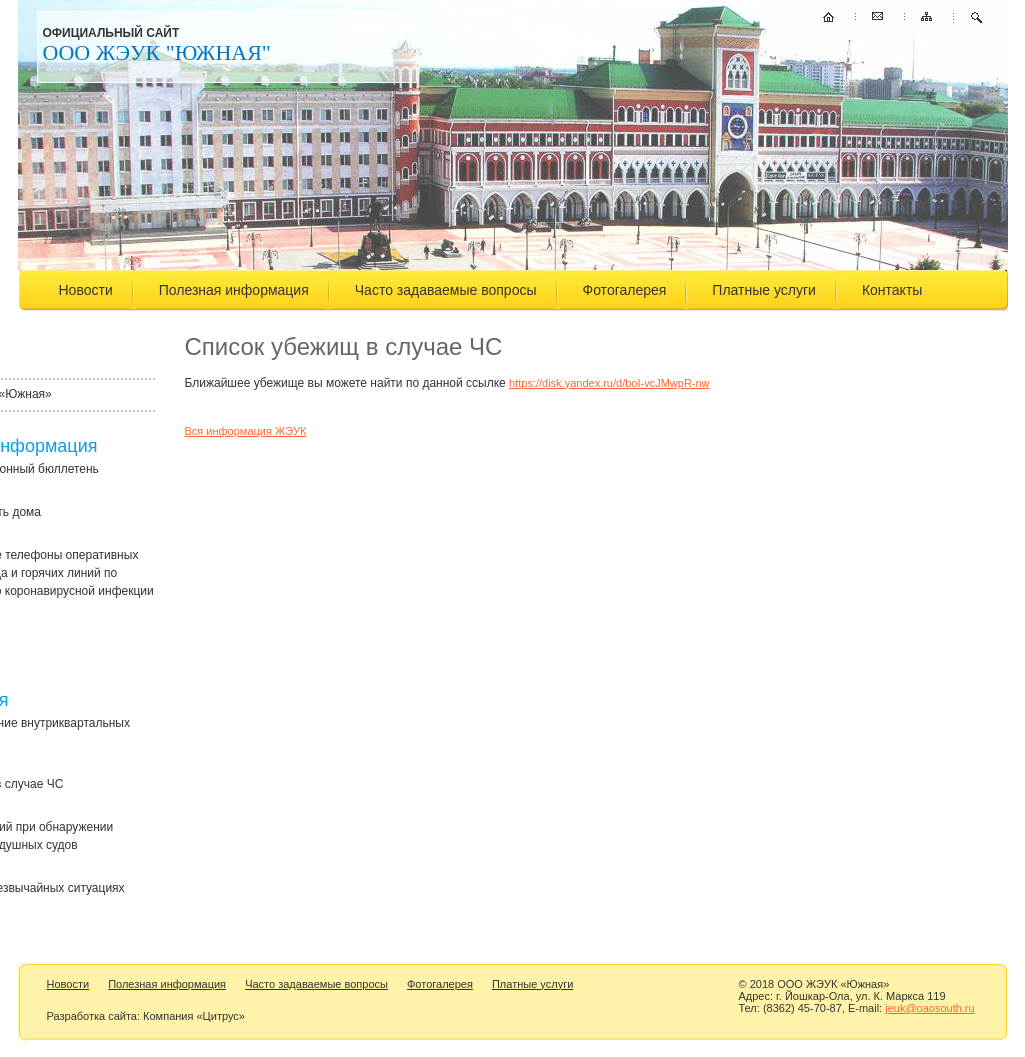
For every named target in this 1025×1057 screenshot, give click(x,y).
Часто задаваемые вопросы (446, 290)
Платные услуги (764, 290)
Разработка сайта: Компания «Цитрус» (146, 1016)
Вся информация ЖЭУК (246, 431)
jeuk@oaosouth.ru (929, 1008)
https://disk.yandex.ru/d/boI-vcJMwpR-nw (609, 383)
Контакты (892, 290)
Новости (86, 290)
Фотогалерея (625, 290)
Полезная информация (234, 290)
